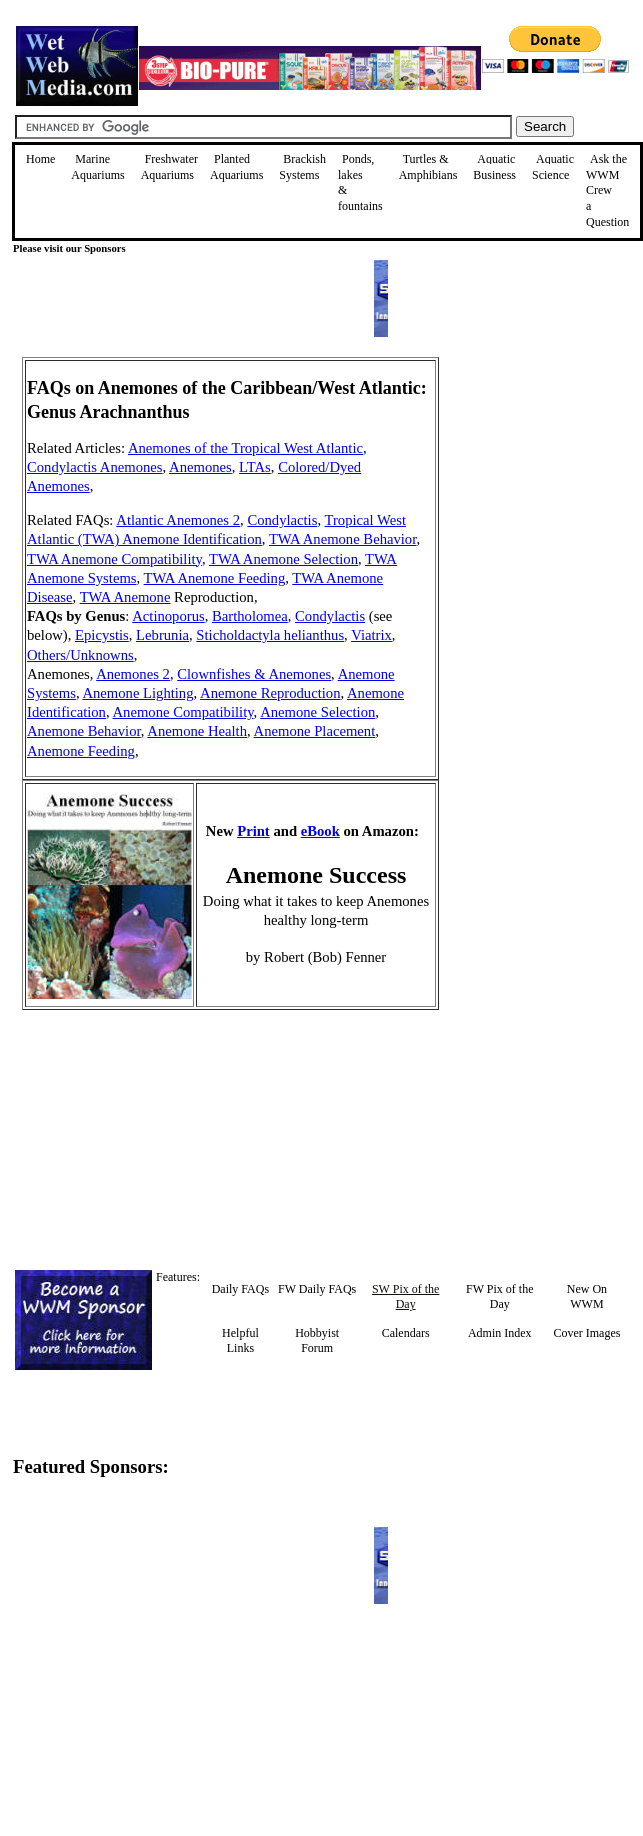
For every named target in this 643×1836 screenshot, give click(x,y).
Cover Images (586, 1333)
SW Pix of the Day (405, 1297)
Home (40, 159)
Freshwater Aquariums (169, 167)
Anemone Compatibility (182, 712)
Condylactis (282, 520)
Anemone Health (197, 731)
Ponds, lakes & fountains (360, 182)
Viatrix (371, 635)
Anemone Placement (315, 731)
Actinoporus (168, 616)
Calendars (406, 1333)
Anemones (200, 467)
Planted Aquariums (236, 167)
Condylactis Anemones (95, 467)
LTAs (255, 467)
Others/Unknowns (80, 655)
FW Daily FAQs (317, 1289)
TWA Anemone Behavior (343, 539)
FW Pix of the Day (499, 1297)
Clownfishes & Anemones (254, 674)
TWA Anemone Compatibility (114, 559)
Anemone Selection (317, 712)
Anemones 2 (133, 674)
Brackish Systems (302, 167)
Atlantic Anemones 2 (178, 520)
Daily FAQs (240, 1289)
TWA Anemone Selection (283, 559)
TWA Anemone (125, 597)
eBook (320, 831)
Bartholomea (250, 616)
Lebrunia (162, 635)
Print (253, 831)
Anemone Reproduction (270, 693)
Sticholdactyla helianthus (270, 635)
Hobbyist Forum (317, 1341)
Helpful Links (240, 1341)
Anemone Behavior (84, 731)
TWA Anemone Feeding (215, 578)
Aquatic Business (494, 167)
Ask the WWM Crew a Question (607, 190)
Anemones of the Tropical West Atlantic (245, 448)
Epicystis (102, 635)
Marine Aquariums (97, 167)
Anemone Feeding (81, 751)
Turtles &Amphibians (428, 167)
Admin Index (500, 1333)
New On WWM (587, 1297)
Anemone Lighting (137, 693)
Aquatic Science (553, 167)
